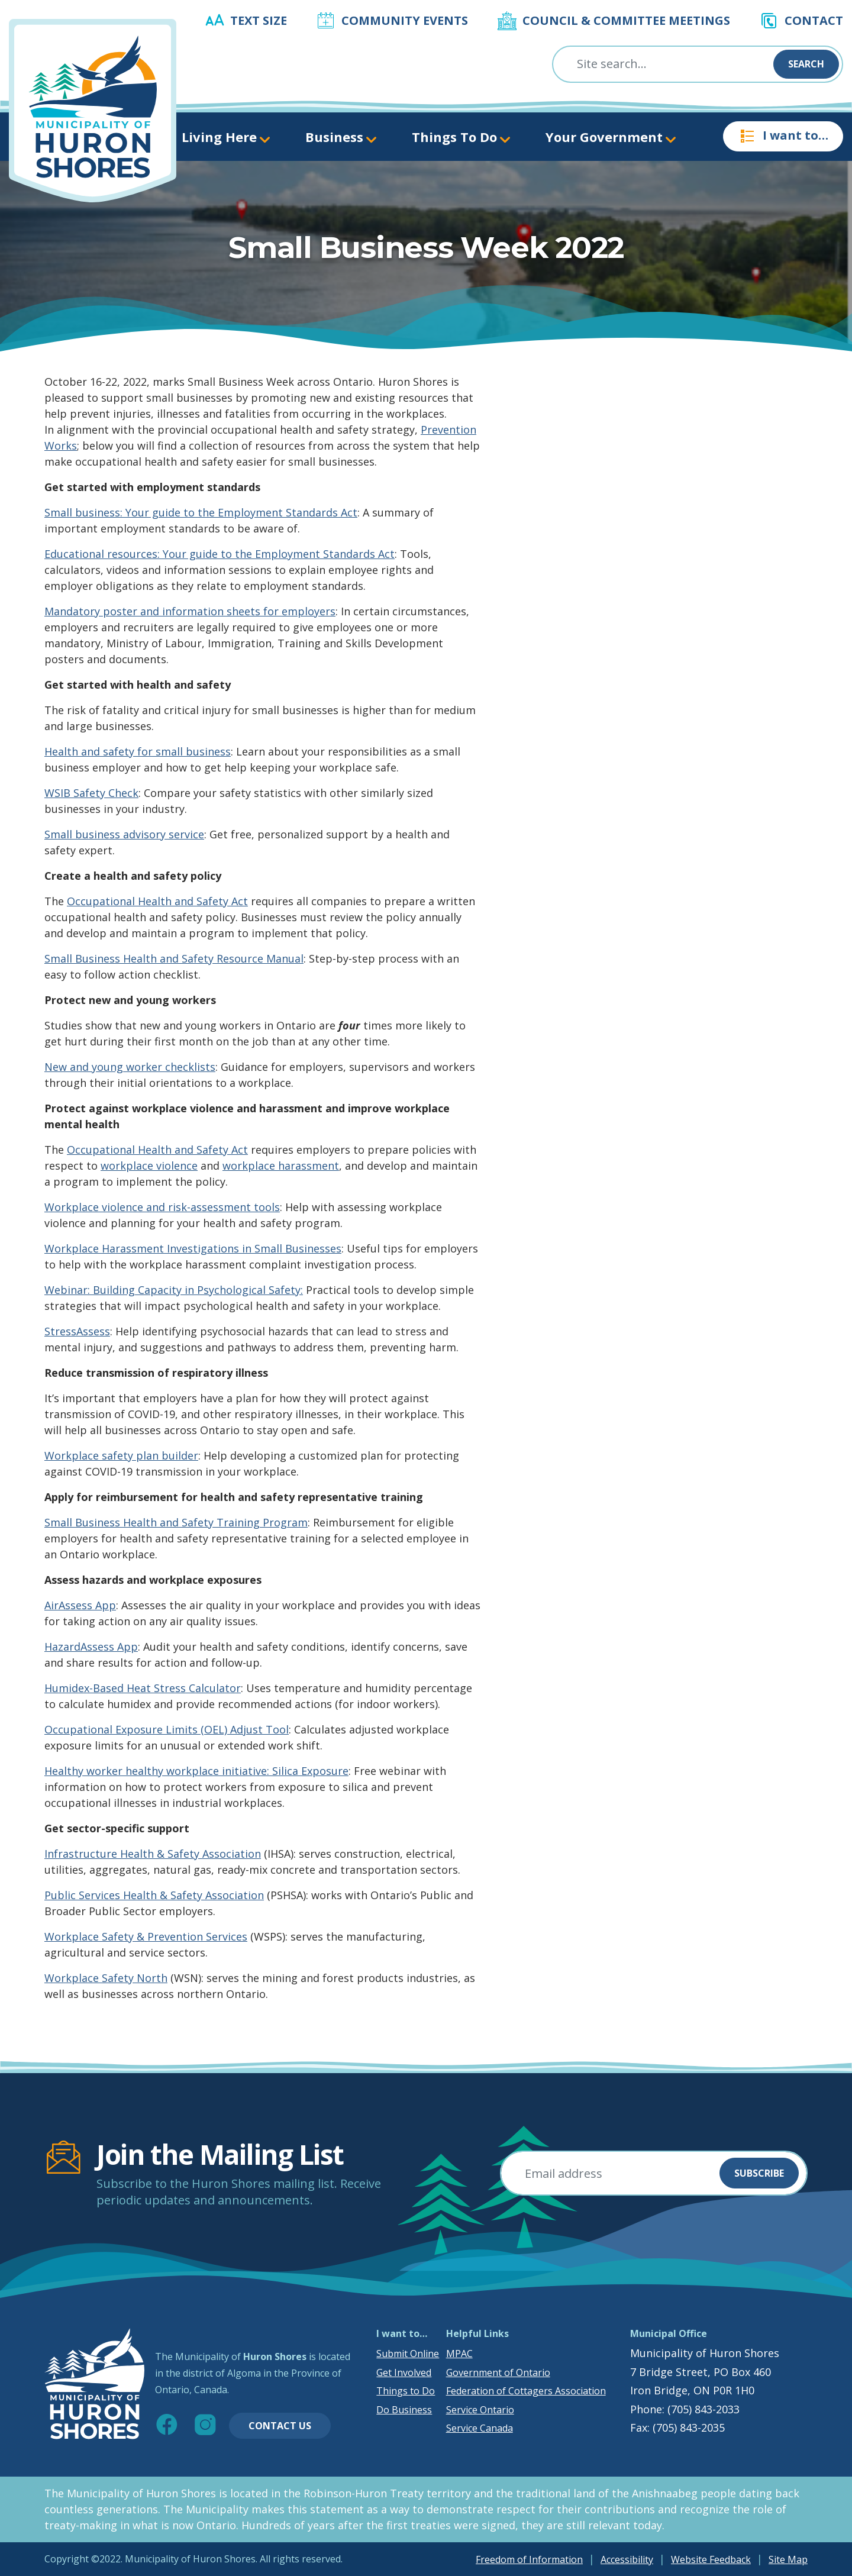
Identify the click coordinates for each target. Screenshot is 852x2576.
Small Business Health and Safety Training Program (176, 1522)
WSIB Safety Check (91, 793)
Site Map (788, 2559)
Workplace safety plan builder (121, 1455)
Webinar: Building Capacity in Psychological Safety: (173, 1290)
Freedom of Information (529, 2559)
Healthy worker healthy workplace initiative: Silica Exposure (196, 1771)
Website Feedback (711, 2559)
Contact (814, 20)
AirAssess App (80, 1605)
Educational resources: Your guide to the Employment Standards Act (219, 554)
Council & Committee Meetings (626, 20)
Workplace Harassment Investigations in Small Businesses (192, 1248)
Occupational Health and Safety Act (157, 901)
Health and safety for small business (137, 751)
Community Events (404, 20)
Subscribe (759, 2173)
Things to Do (405, 2390)
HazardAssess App (91, 1646)
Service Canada (479, 2428)
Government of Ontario (498, 2372)
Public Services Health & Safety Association (154, 1895)
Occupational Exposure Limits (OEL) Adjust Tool (166, 1729)
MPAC (459, 2353)
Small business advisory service (124, 834)
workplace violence (149, 1165)
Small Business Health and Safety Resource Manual (174, 958)
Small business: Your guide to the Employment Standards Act (200, 512)
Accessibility (627, 2559)
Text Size (258, 20)
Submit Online (407, 2353)
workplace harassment (280, 1165)
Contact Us (279, 2425)
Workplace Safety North (105, 1978)
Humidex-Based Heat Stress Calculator (142, 1688)
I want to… (783, 136)
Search (806, 63)
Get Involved (403, 2372)
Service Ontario (480, 2409)
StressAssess (77, 1331)
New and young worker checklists (129, 1067)
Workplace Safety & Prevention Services (145, 1936)
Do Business (404, 2409)
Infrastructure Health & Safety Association (152, 1854)
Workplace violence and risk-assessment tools (162, 1207)
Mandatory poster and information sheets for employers (189, 611)
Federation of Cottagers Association (526, 2390)
